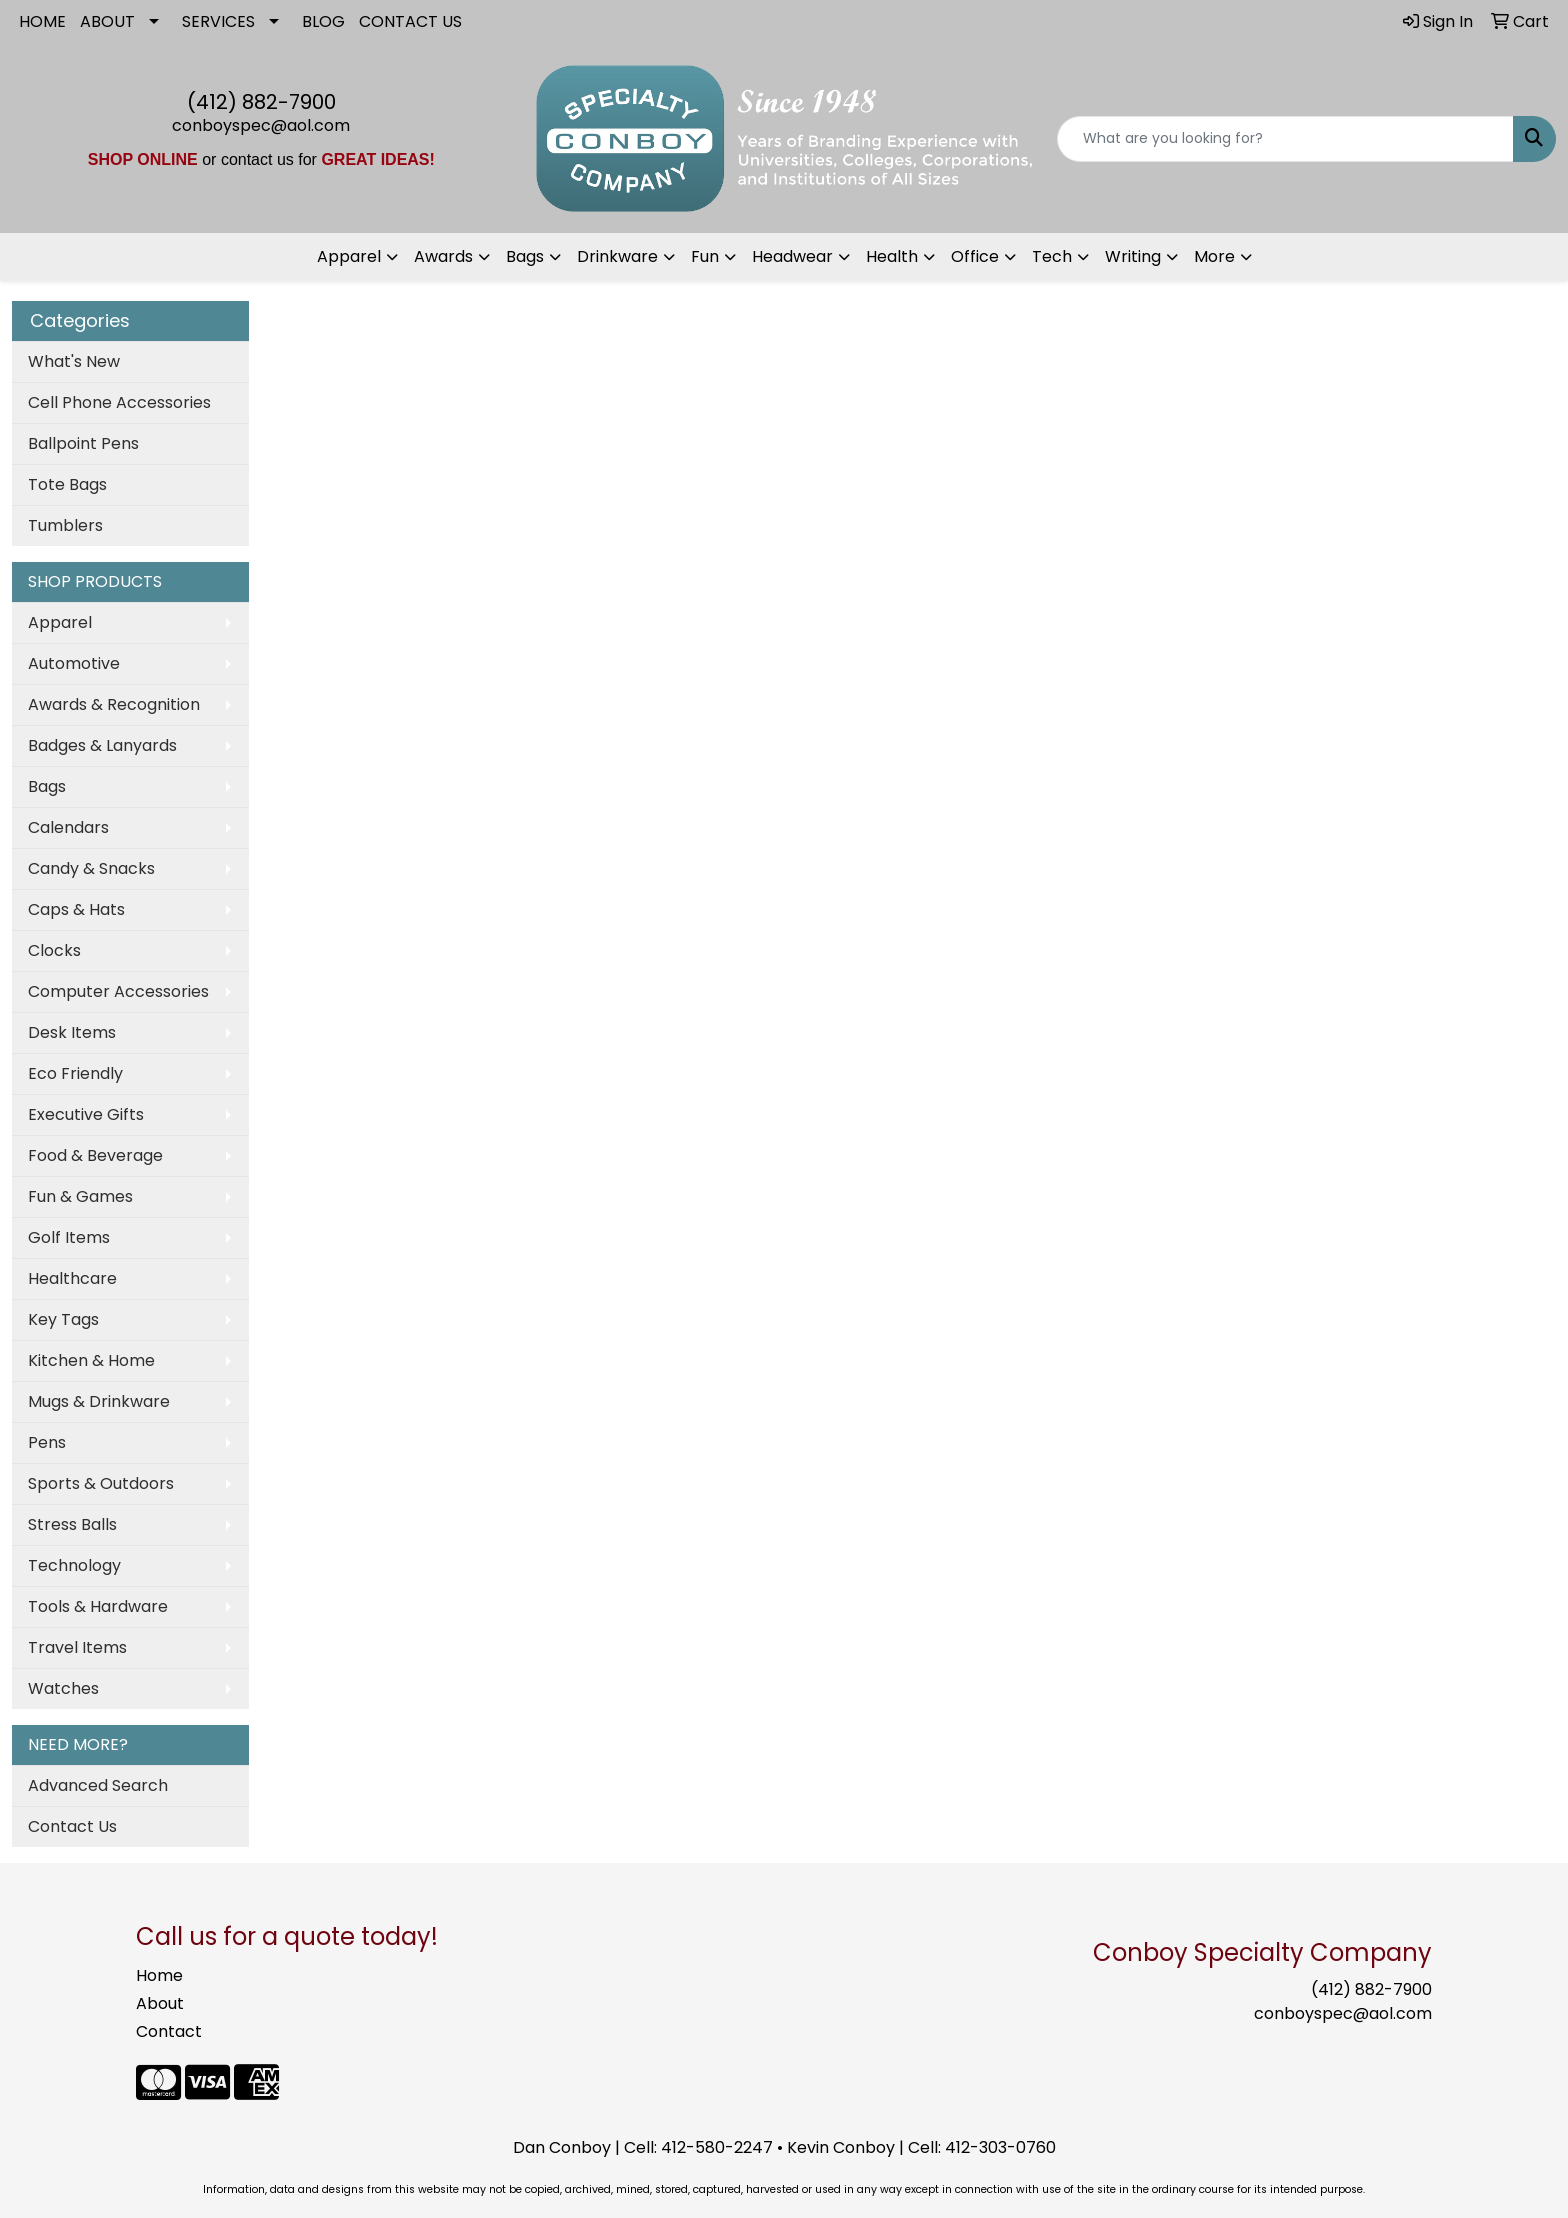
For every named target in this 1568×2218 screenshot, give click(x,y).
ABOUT (107, 21)
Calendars (68, 827)
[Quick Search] (1285, 139)
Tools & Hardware (98, 1606)
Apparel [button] (349, 256)
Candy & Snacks (91, 868)
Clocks (54, 950)
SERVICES (218, 21)
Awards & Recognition (114, 704)
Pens (47, 1442)
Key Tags (63, 1319)
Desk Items (72, 1032)
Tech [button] (1052, 256)
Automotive (74, 663)
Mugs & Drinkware (99, 1401)
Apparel (60, 622)
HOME (42, 21)
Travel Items (77, 1647)
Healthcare (72, 1278)
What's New (74, 361)
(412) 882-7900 (261, 102)
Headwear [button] (792, 256)
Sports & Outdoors (101, 1483)
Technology (74, 1565)
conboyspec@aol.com (261, 125)
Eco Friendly (75, 1073)
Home (159, 1975)
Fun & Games (80, 1196)
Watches (63, 1688)
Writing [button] (1133, 256)
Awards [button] (443, 256)
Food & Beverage (95, 1155)
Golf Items (69, 1237)
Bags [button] (525, 256)
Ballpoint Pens (83, 443)
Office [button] (975, 256)
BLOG (323, 21)
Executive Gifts (86, 1114)
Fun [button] (705, 256)
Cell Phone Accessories (119, 402)
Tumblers (65, 525)
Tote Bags (67, 484)
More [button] (1214, 256)
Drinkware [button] (617, 256)
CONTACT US (410, 21)
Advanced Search (98, 1785)
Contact (169, 2031)
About (160, 2003)
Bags (47, 786)
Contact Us (72, 1826)
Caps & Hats (76, 909)
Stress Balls (72, 1524)
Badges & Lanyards (102, 745)
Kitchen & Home (91, 1360)
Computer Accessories (118, 991)
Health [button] (892, 256)
